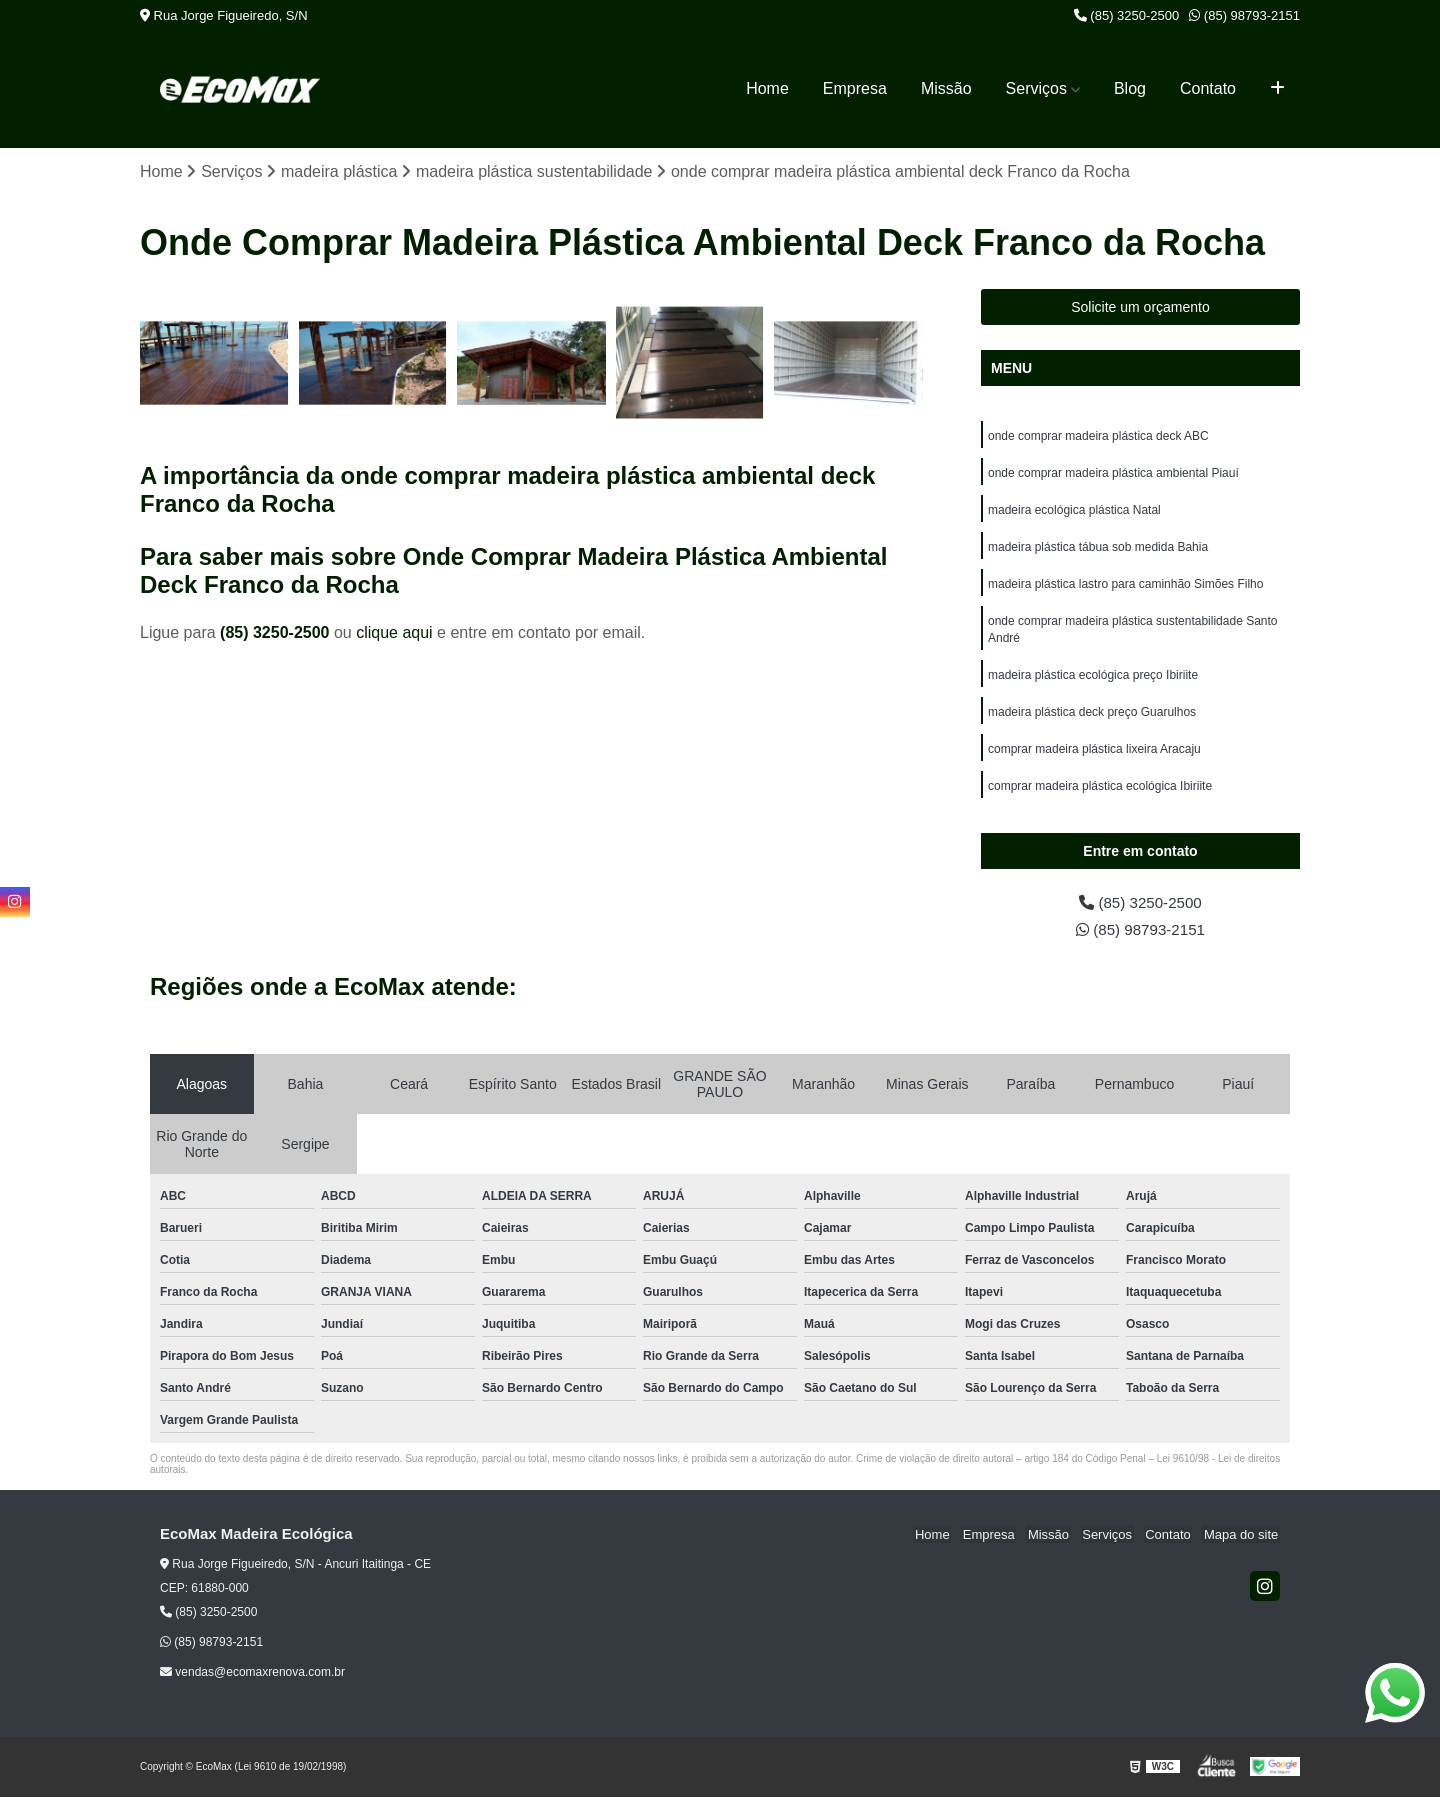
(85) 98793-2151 (1244, 15)
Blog (1130, 88)
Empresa (855, 88)
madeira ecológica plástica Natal (1074, 513)
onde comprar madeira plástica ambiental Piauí (1113, 475)
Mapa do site (1242, 1540)
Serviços (1036, 88)
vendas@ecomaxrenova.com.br (252, 1678)
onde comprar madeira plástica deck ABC (1098, 437)
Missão (946, 88)
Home (767, 88)
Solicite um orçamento (1140, 308)
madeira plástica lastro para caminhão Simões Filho (1125, 589)
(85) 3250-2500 (1127, 15)
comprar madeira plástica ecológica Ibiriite (1100, 797)
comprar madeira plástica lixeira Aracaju (1094, 759)
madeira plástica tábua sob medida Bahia (1098, 551)
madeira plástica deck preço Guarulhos (1092, 721)
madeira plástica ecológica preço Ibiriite (1093, 683)
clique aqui (394, 633)
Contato (1208, 88)
